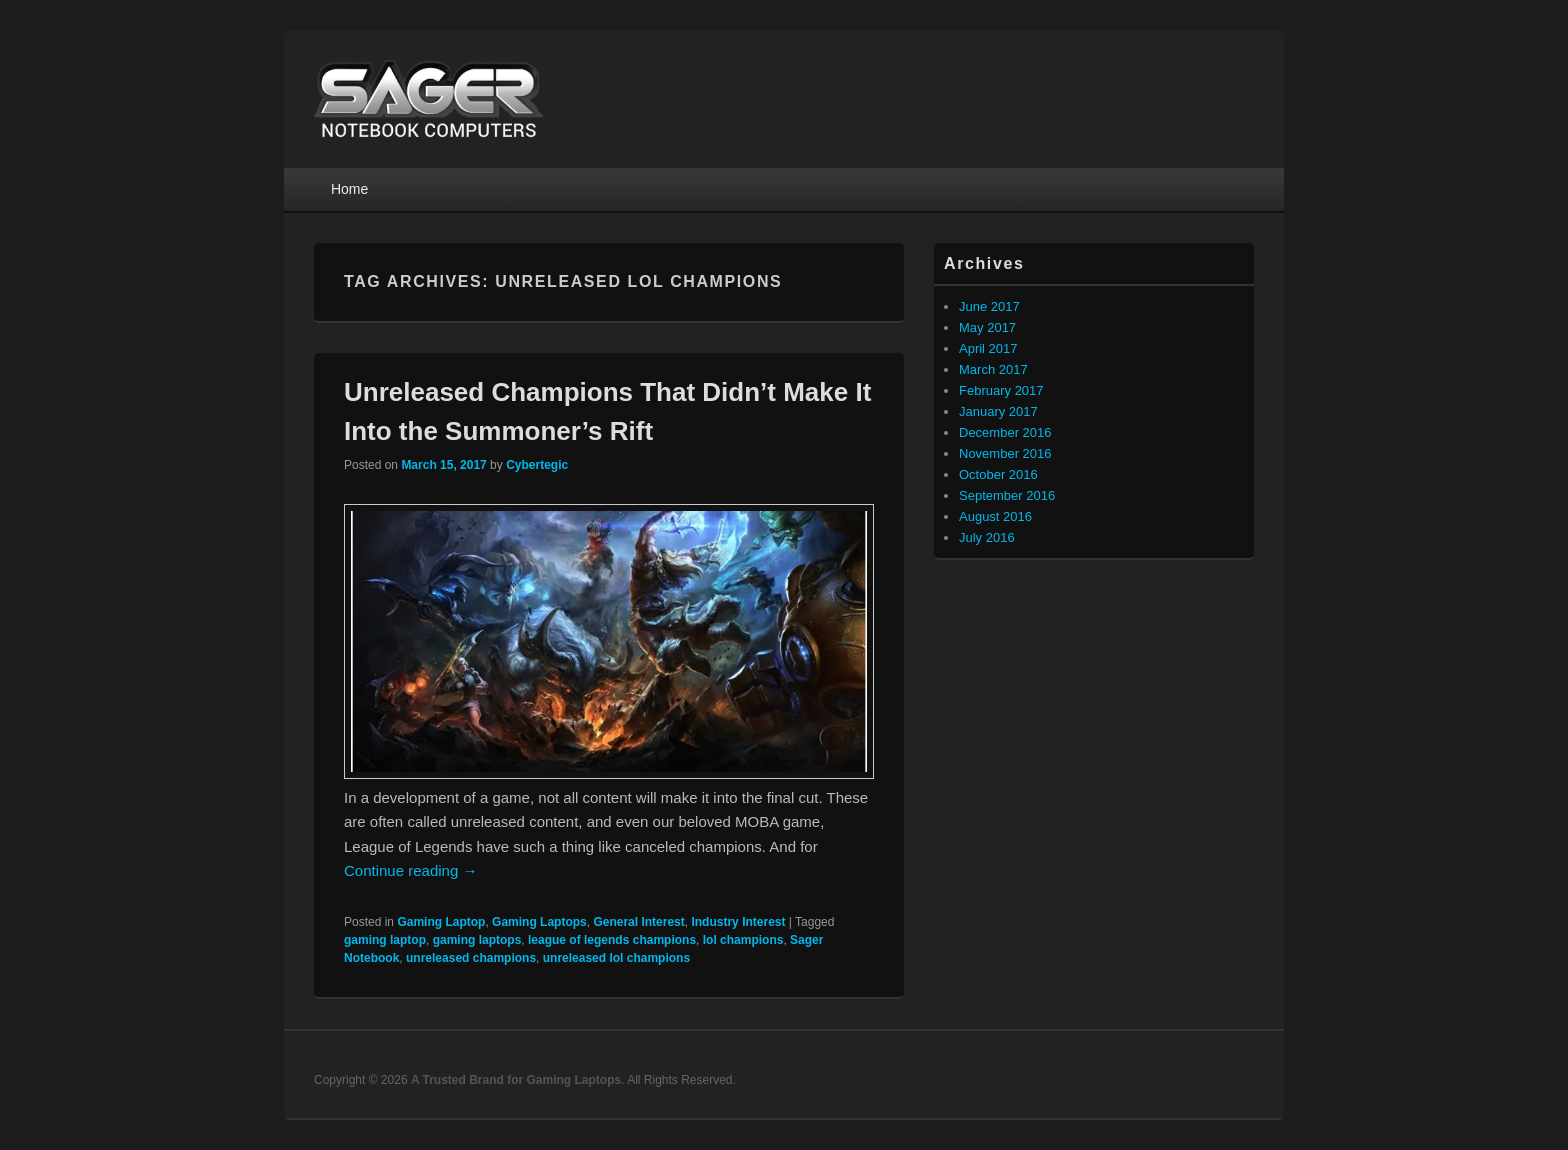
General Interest (638, 922)
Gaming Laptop (441, 922)
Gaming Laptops (539, 922)
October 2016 (998, 474)
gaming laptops (477, 940)
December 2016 (1005, 432)
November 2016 (1005, 453)
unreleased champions (471, 958)
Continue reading (410, 870)
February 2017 (1001, 390)
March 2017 (993, 369)
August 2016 (995, 516)
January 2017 (998, 411)
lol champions (743, 940)
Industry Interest (738, 922)
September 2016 (1007, 495)
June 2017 (989, 306)
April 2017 (988, 348)
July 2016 (987, 537)
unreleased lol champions (616, 958)
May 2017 (987, 327)
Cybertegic (537, 465)
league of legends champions (612, 940)
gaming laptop (385, 940)
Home (349, 189)
